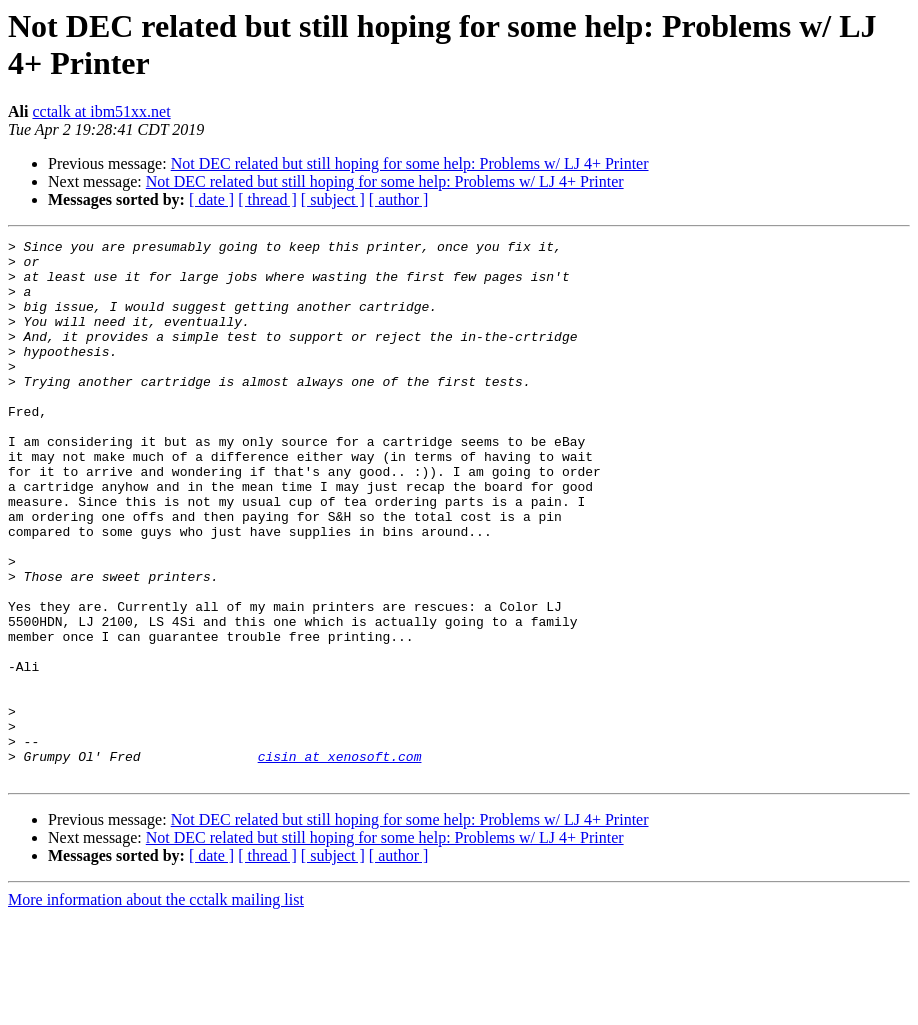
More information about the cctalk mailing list (156, 1007)
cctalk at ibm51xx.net (101, 111)
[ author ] (399, 199)
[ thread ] (267, 199)
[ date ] (211, 199)
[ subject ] (333, 199)
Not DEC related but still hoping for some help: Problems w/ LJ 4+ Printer (410, 163)
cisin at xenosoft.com (340, 861)
